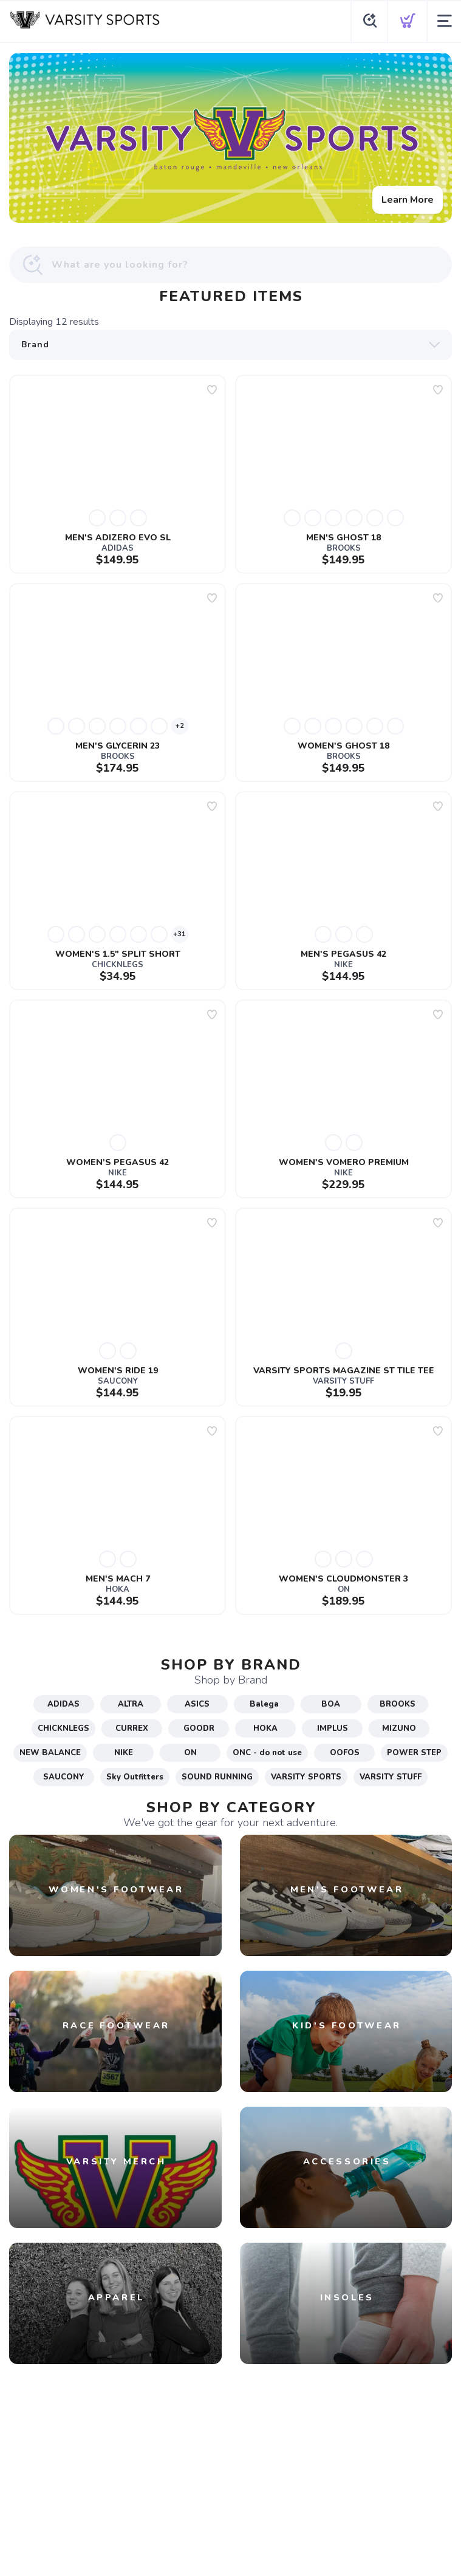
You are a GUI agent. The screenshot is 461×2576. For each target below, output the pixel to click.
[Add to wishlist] (212, 389)
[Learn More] (230, 138)
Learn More (407, 199)
